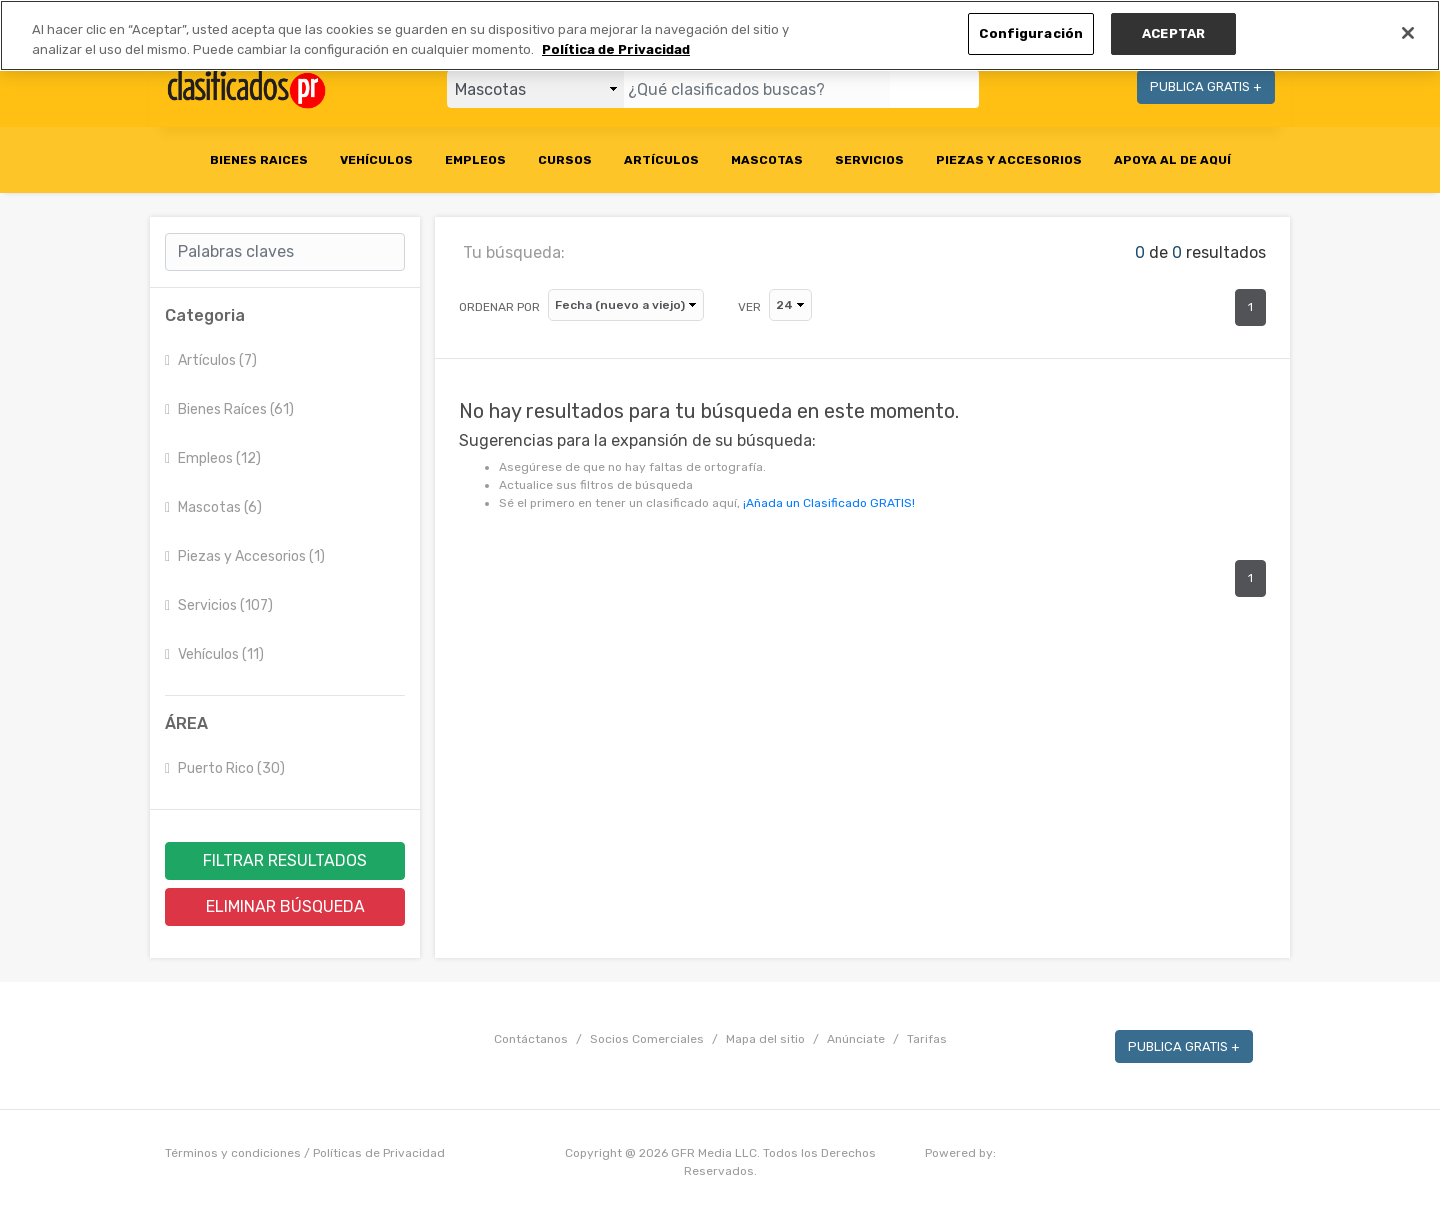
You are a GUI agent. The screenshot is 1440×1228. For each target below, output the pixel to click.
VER (749, 307)
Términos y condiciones (233, 1153)
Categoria (205, 315)
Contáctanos (531, 1039)
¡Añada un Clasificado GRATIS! (829, 503)
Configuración (1031, 33)
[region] (720, 35)
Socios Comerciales (647, 1039)
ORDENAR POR (499, 307)
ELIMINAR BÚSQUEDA (285, 906)
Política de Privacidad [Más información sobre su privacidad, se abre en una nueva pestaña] (616, 49)
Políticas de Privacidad (379, 1153)
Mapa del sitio (765, 1039)
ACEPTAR (1173, 33)
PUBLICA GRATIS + (1206, 86)
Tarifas (927, 1039)
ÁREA (186, 723)
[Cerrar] (1408, 33)
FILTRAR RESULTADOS (285, 860)
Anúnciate (856, 1039)
